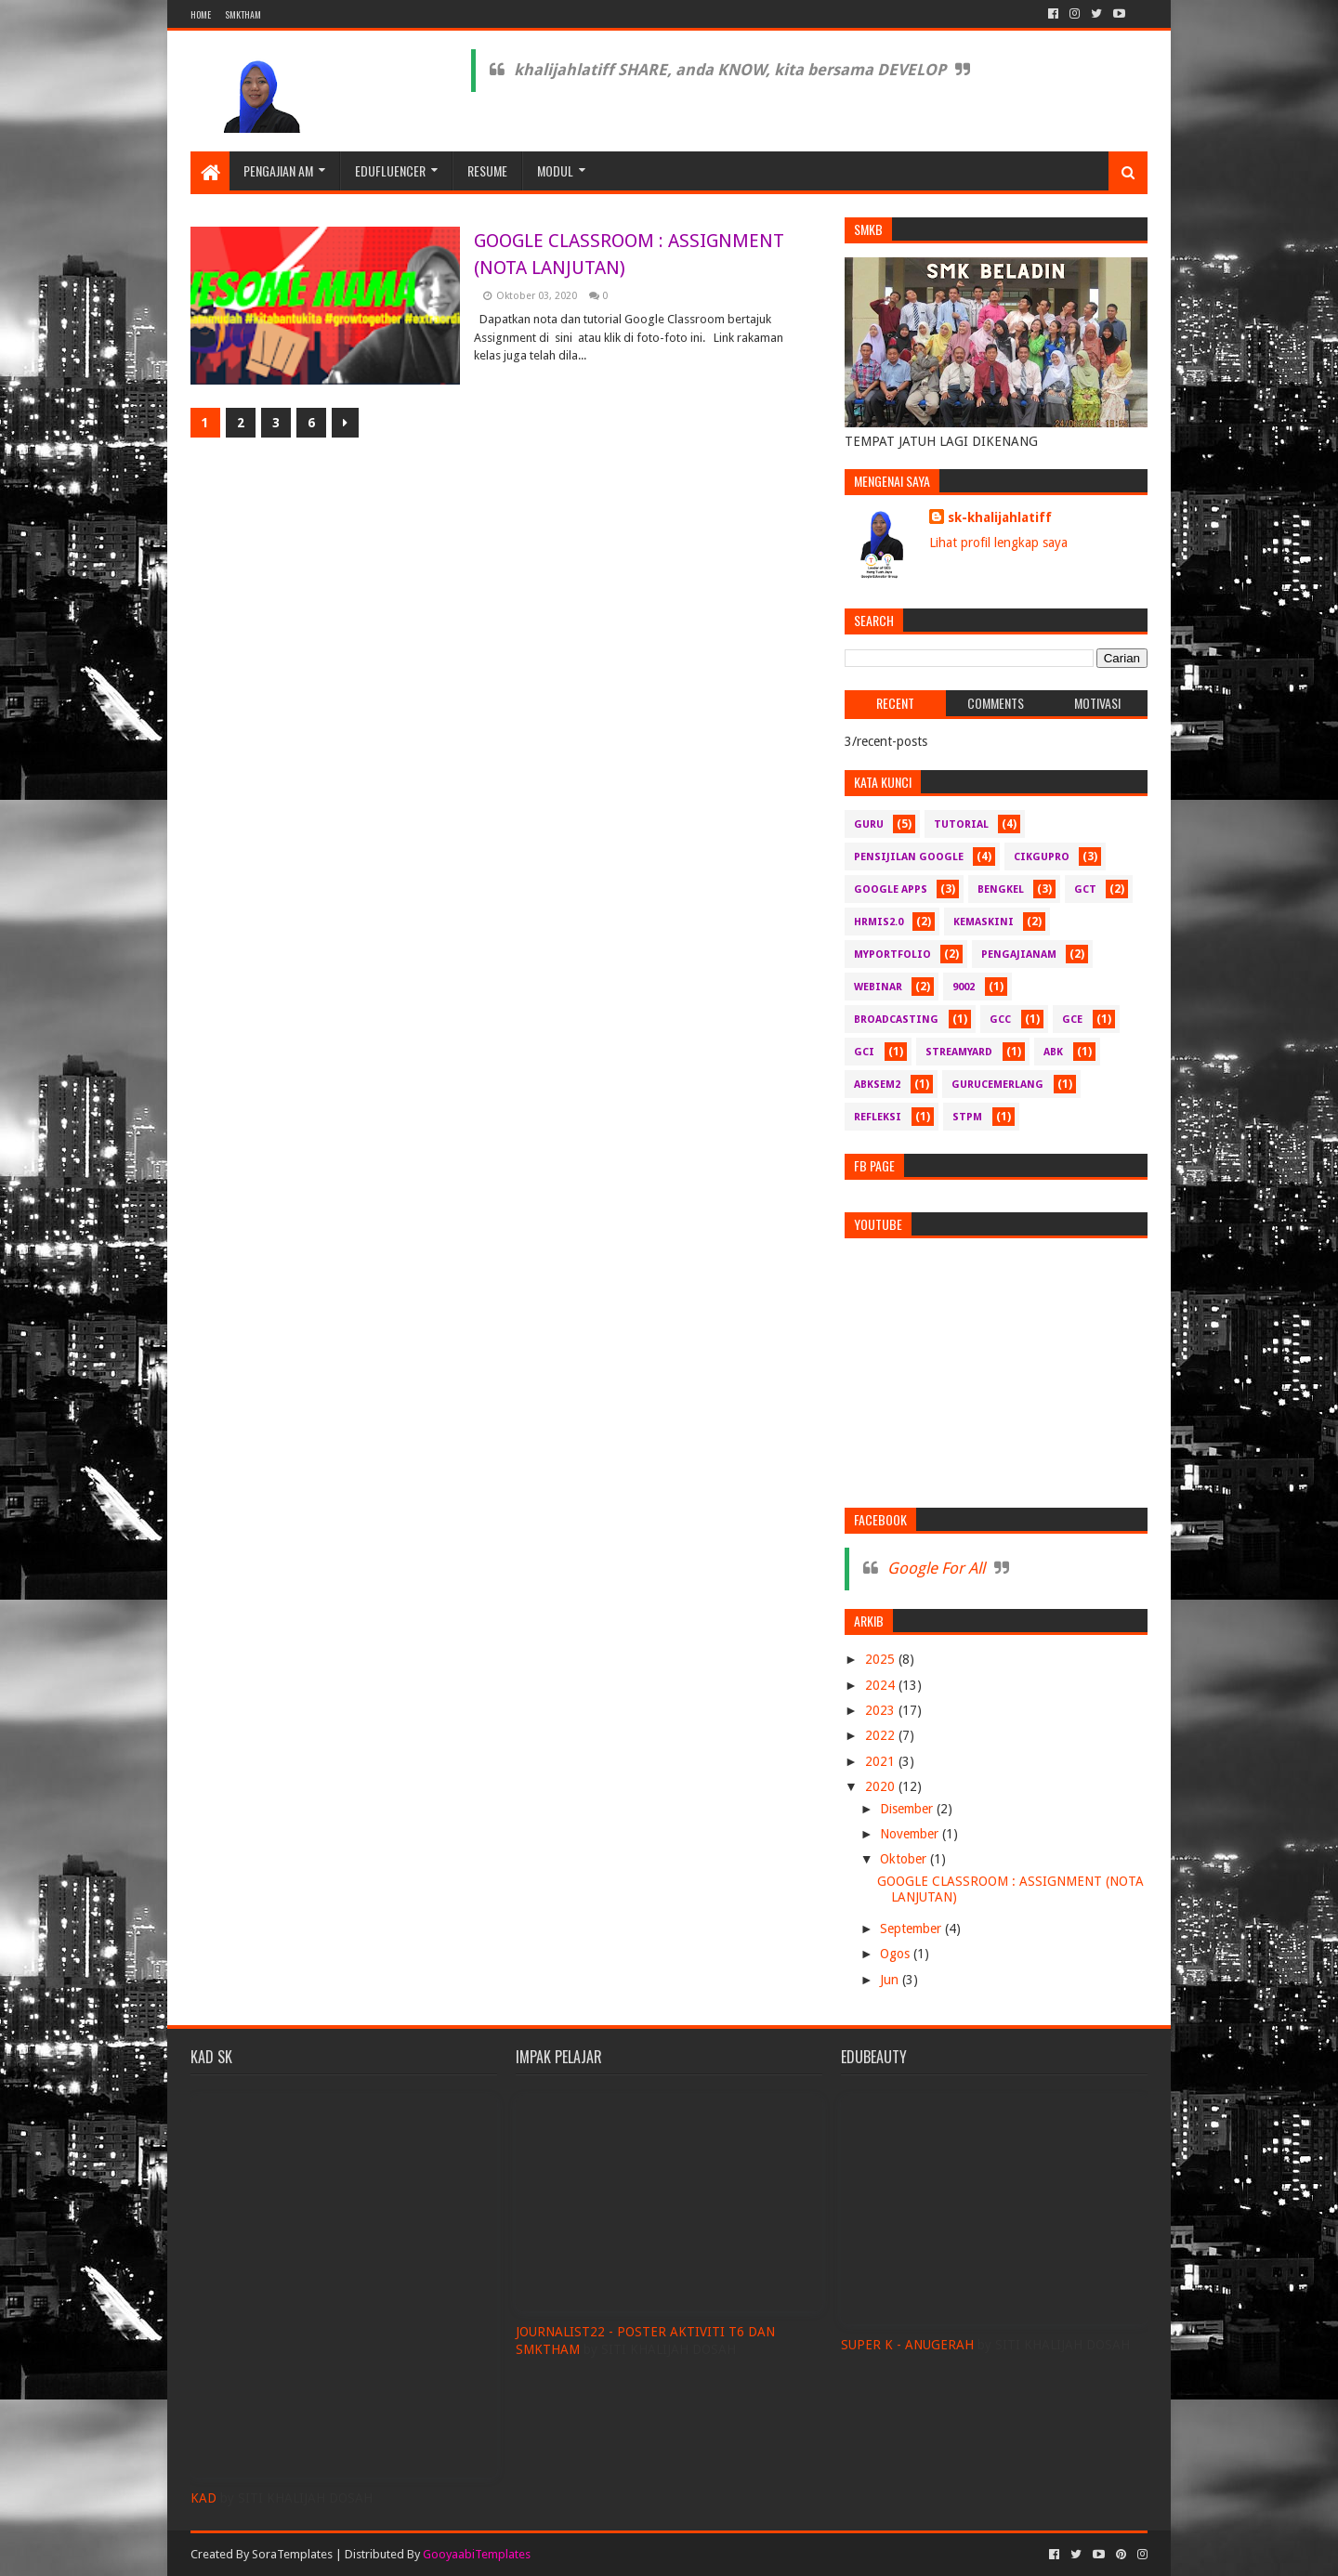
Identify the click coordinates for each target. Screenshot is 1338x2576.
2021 (882, 1761)
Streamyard (958, 1052)
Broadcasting (896, 1019)
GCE (1072, 1019)
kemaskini (983, 922)
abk (1053, 1052)
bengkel (1000, 889)
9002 (963, 987)
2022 (882, 1735)
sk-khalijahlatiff (1000, 517)
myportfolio (892, 954)
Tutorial (961, 824)
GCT (1085, 889)
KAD (203, 2498)
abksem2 (877, 1085)
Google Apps (890, 889)
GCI (864, 1052)
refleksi (877, 1117)
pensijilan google (909, 857)
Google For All (936, 1568)
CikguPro (1041, 857)
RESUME (487, 170)
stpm (967, 1117)
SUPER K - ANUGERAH (907, 2344)
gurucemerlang (997, 1085)
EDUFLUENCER (390, 170)
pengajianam (1018, 954)
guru (869, 824)
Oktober (905, 1858)
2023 (882, 1710)
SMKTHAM (243, 14)
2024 (882, 1685)
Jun (891, 1979)
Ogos (896, 1953)
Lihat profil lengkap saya (998, 542)
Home (200, 14)
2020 (882, 1786)
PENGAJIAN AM (278, 170)
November (911, 1833)
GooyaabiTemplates (477, 2554)
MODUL (555, 170)
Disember (908, 1808)
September (912, 1928)
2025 (882, 1659)
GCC (1000, 1019)
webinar (878, 987)
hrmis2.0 (878, 922)
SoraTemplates (292, 2554)
